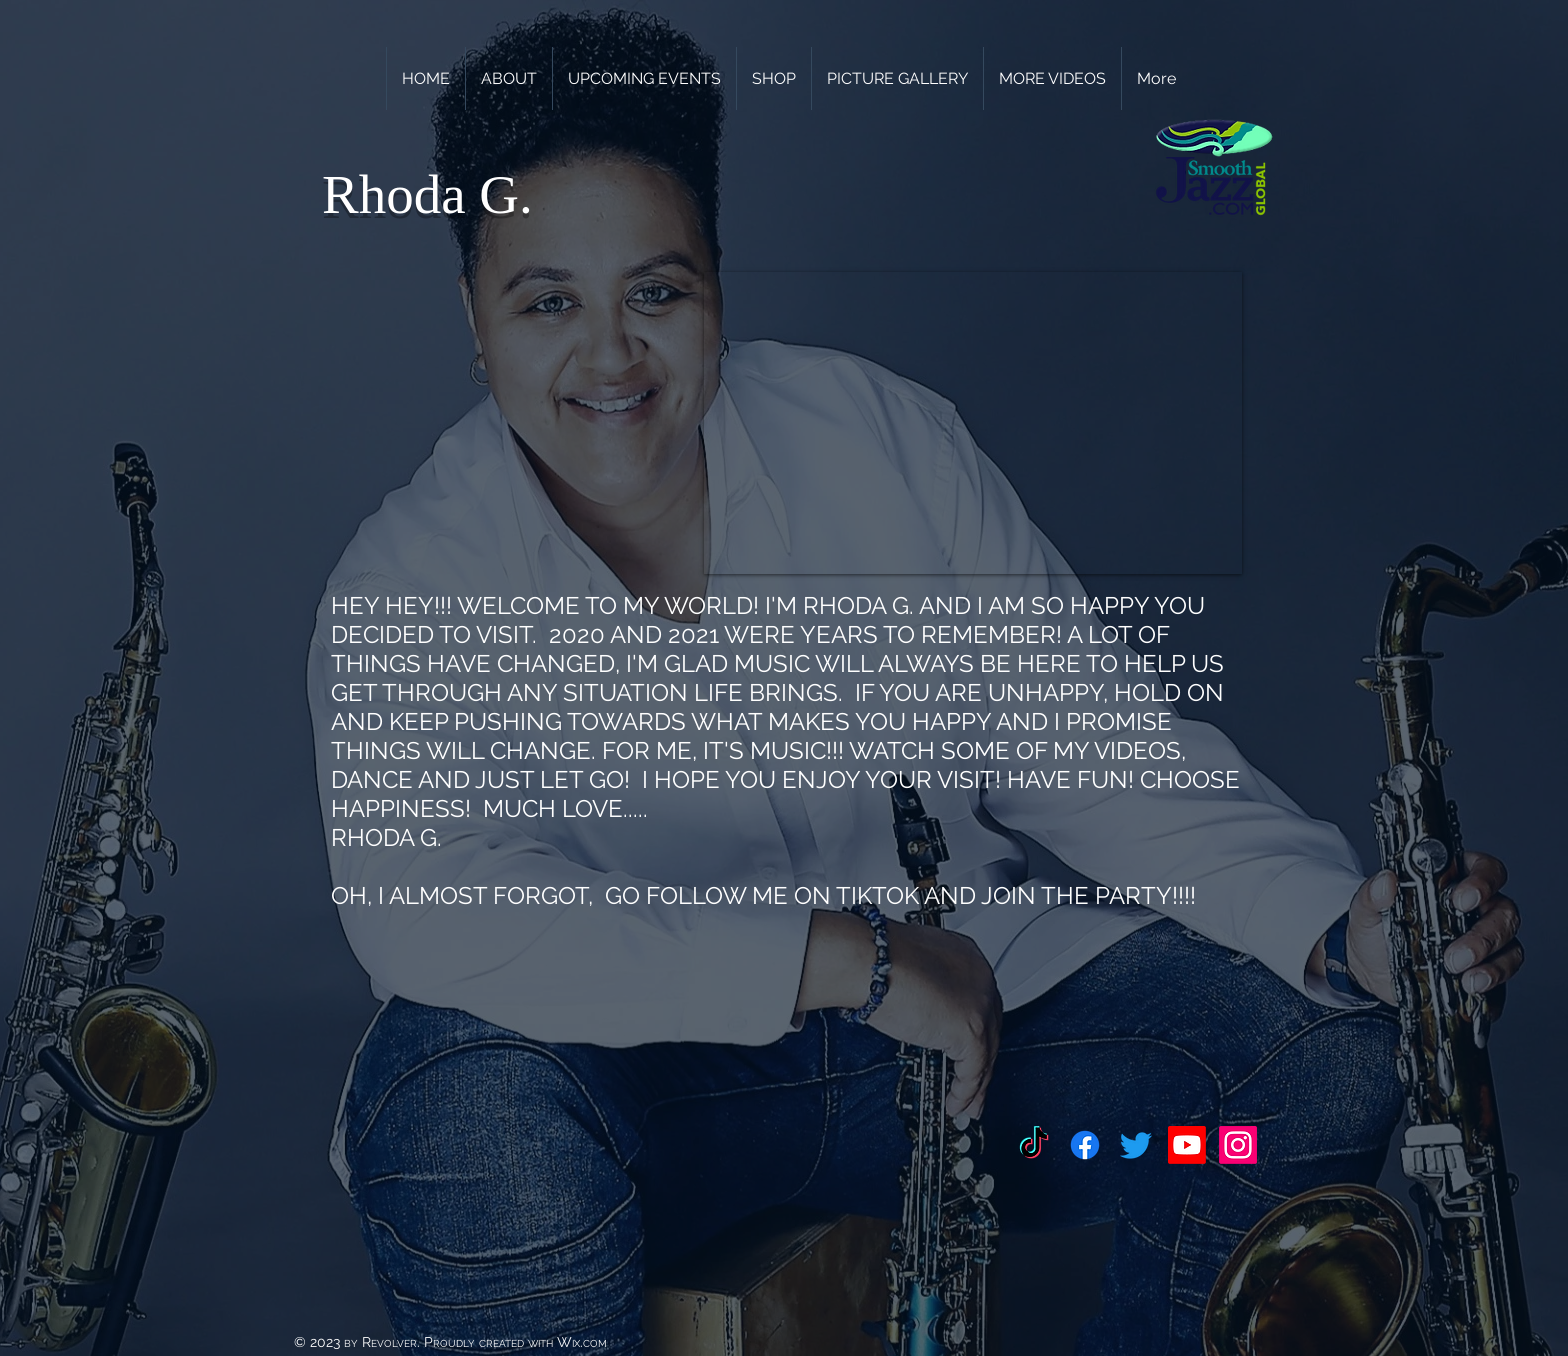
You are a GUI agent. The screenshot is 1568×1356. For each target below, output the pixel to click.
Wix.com (582, 1342)
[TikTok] (1034, 1145)
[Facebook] (1085, 1145)
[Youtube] (1187, 1145)
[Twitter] (1136, 1145)
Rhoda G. (427, 194)
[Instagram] (1238, 1145)
